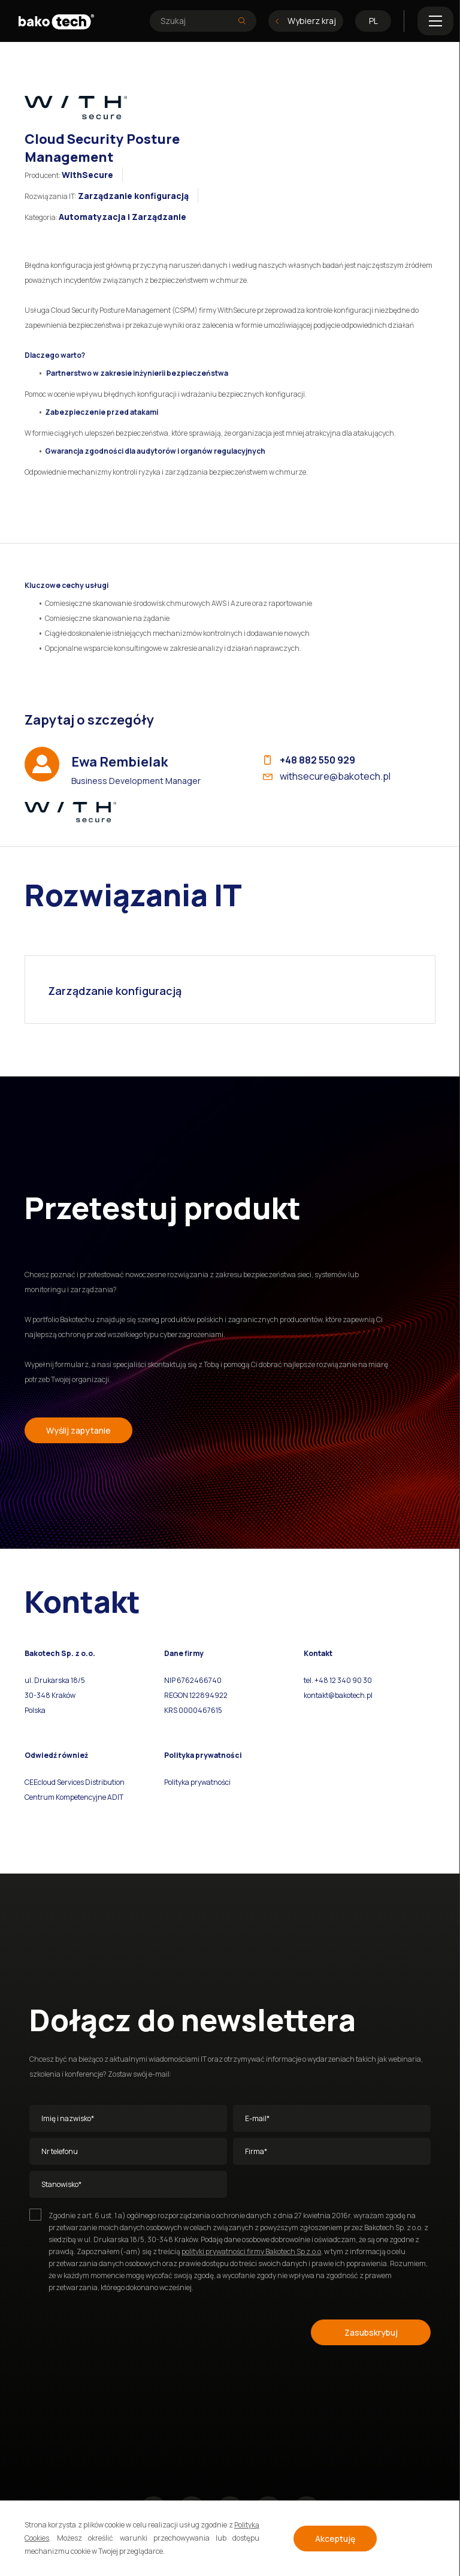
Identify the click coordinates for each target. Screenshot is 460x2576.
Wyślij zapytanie (78, 1430)
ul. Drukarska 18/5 (55, 1680)
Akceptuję (335, 2538)
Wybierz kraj (306, 20)
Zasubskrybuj (371, 2332)
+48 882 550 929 (309, 760)
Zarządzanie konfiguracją (133, 195)
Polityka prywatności (197, 1782)
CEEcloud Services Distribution (75, 1782)
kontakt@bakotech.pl (338, 1695)
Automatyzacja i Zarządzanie (122, 216)
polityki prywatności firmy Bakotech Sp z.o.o (251, 2251)
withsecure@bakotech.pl (327, 776)
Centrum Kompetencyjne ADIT (74, 1797)
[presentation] (120, 2330)
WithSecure (87, 174)
